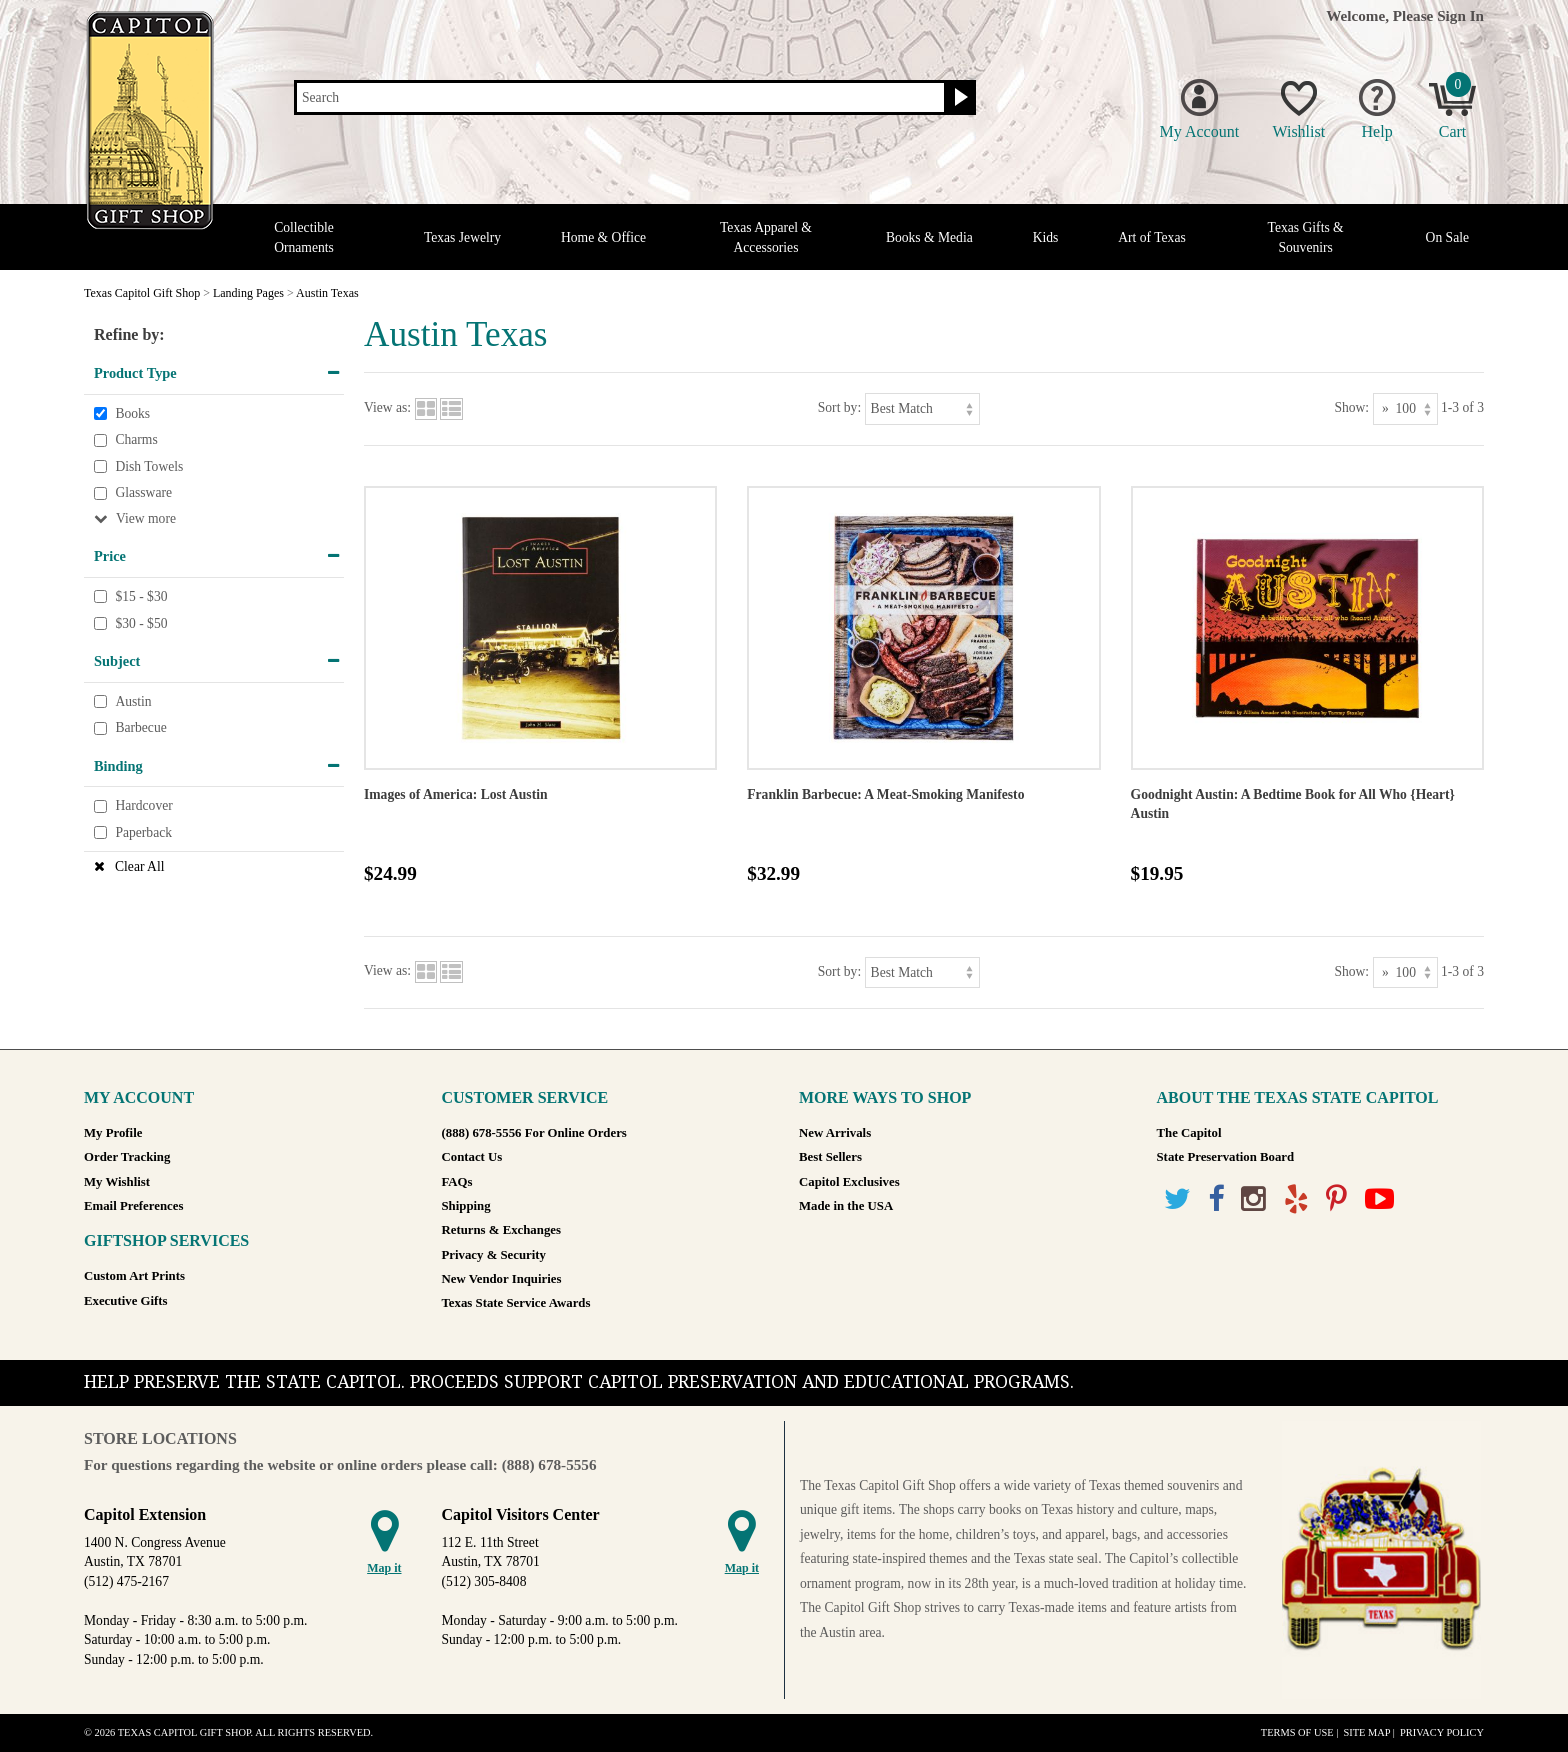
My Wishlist (117, 1182)
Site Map (1366, 1732)
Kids (1046, 237)
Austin (133, 701)
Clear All (139, 866)
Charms (136, 439)
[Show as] (1405, 408)
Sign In (1460, 15)
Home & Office (603, 237)
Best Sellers (830, 1157)
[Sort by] (922, 408)
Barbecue (140, 728)
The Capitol (1189, 1133)
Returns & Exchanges (501, 1230)
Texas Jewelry (462, 237)
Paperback (143, 832)
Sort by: (839, 407)
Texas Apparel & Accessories (766, 237)
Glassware (143, 493)
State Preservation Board (1226, 1157)
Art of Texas (1152, 237)
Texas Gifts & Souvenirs (1306, 237)
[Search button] (958, 98)
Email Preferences (133, 1206)
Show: (1351, 407)
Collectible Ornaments (304, 237)
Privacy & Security (494, 1255)
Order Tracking (127, 1157)
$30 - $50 (141, 623)
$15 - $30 (141, 596)
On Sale (1447, 237)
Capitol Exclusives (849, 1182)
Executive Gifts (126, 1301)
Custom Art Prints (134, 1276)
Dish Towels (149, 466)
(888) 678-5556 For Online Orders (534, 1133)
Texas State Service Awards (516, 1303)
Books (132, 413)
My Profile (113, 1133)
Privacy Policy (1442, 1732)
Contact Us (472, 1157)
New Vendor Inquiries (502, 1279)
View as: (387, 407)
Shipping (466, 1206)
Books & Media (929, 237)
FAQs (457, 1182)
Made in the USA (846, 1206)
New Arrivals (835, 1133)
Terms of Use (1297, 1732)
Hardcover (143, 806)
